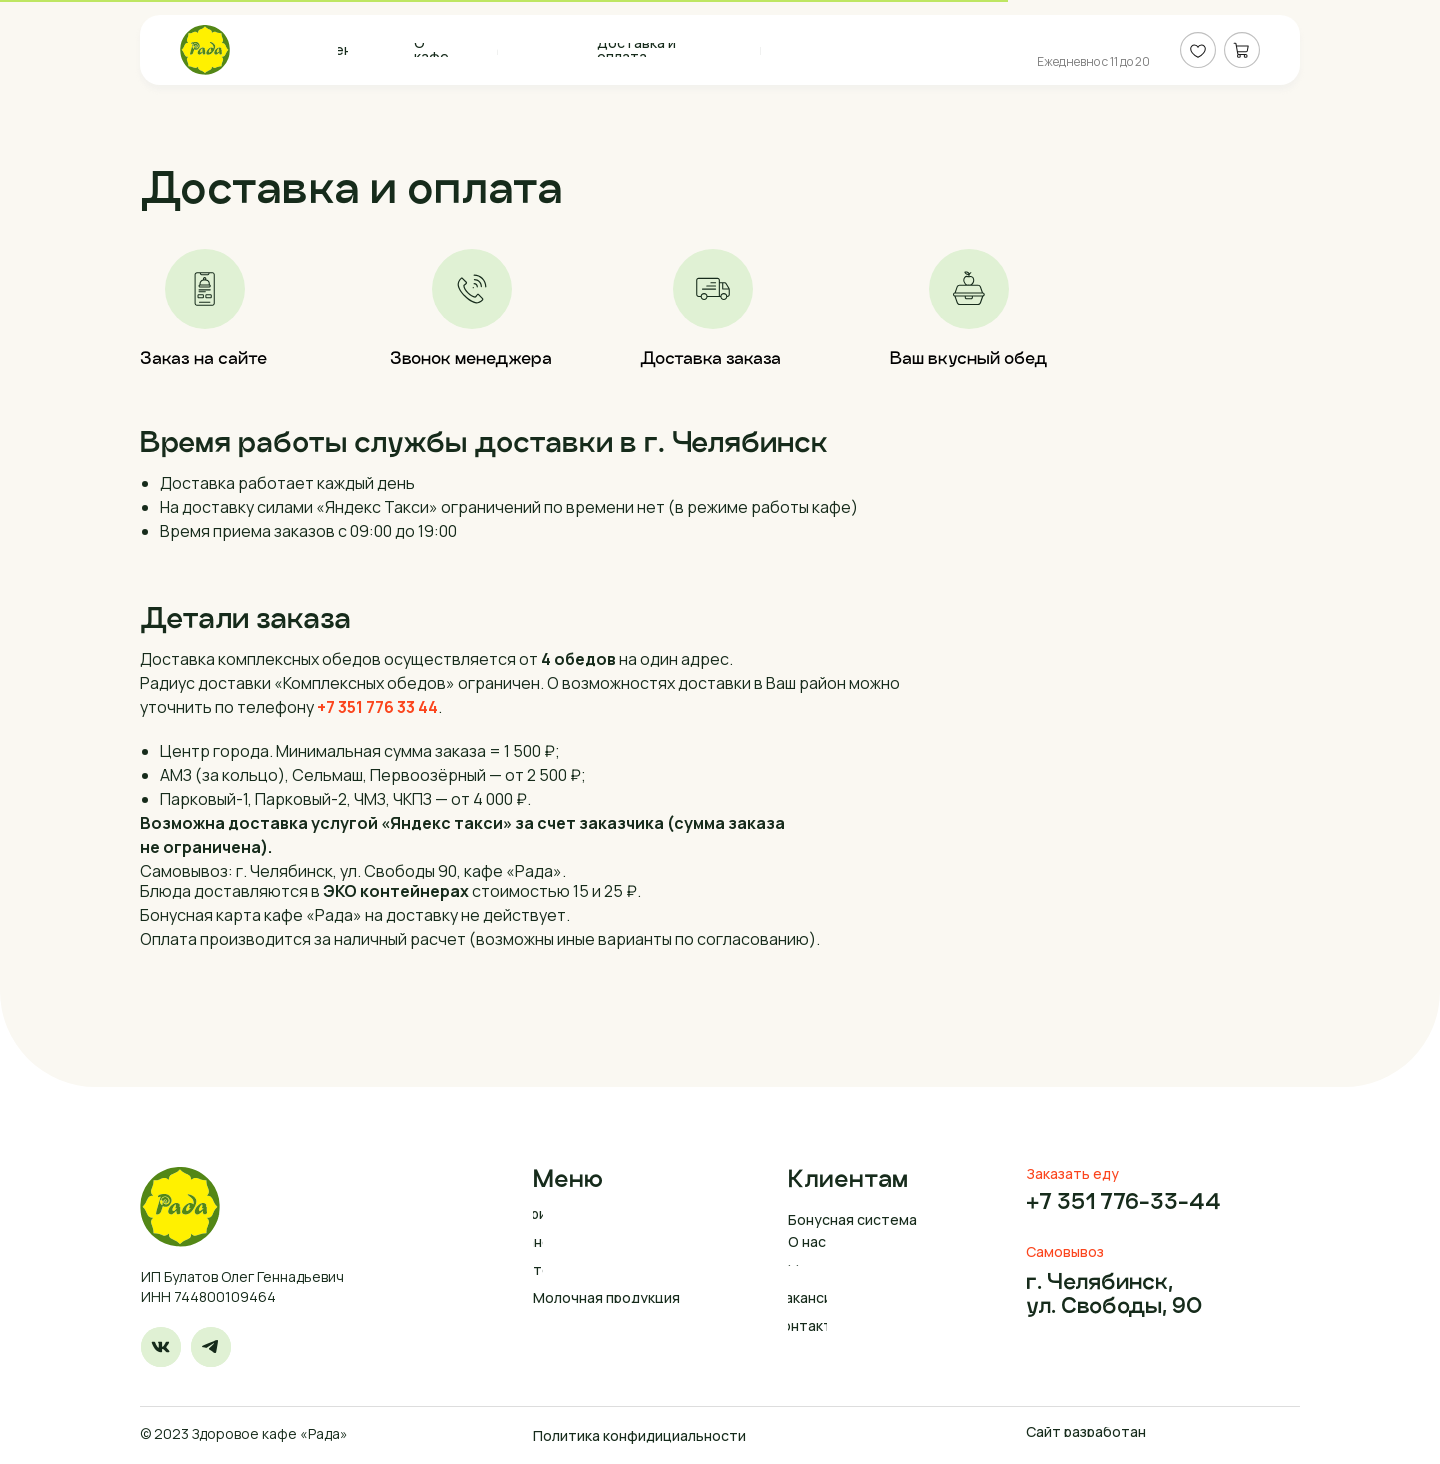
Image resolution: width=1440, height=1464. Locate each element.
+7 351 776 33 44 (377, 707)
